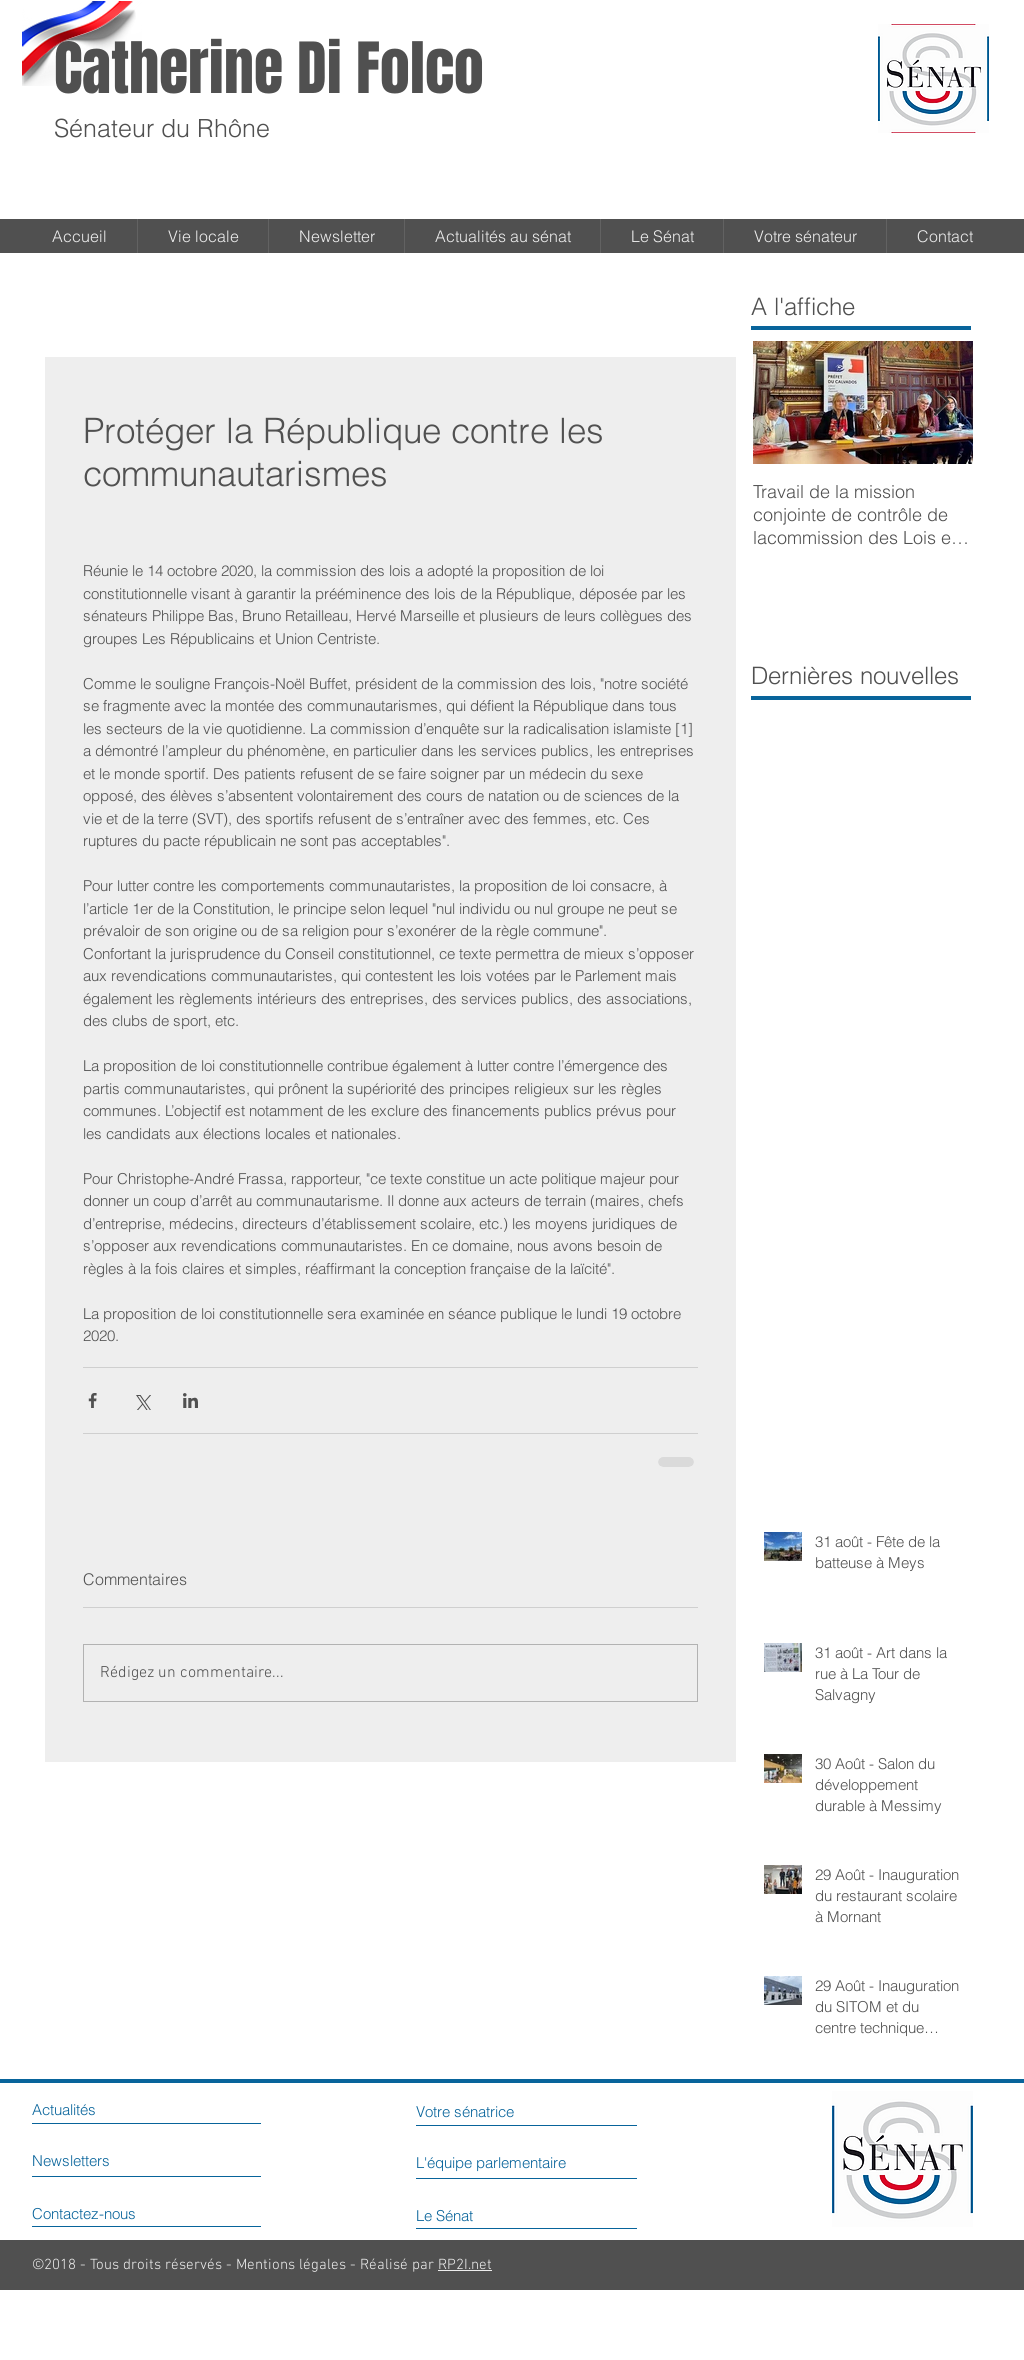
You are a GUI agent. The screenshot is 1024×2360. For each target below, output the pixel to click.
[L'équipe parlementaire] (540, 2162)
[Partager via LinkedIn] (190, 1400)
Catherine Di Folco (269, 69)
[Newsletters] (94, 2160)
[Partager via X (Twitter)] (141, 1400)
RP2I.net (465, 2265)
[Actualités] (84, 2109)
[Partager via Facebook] (92, 1400)
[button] (662, 236)
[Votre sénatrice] (496, 2111)
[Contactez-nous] (116, 2213)
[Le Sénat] (469, 2215)
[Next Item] (941, 402)
